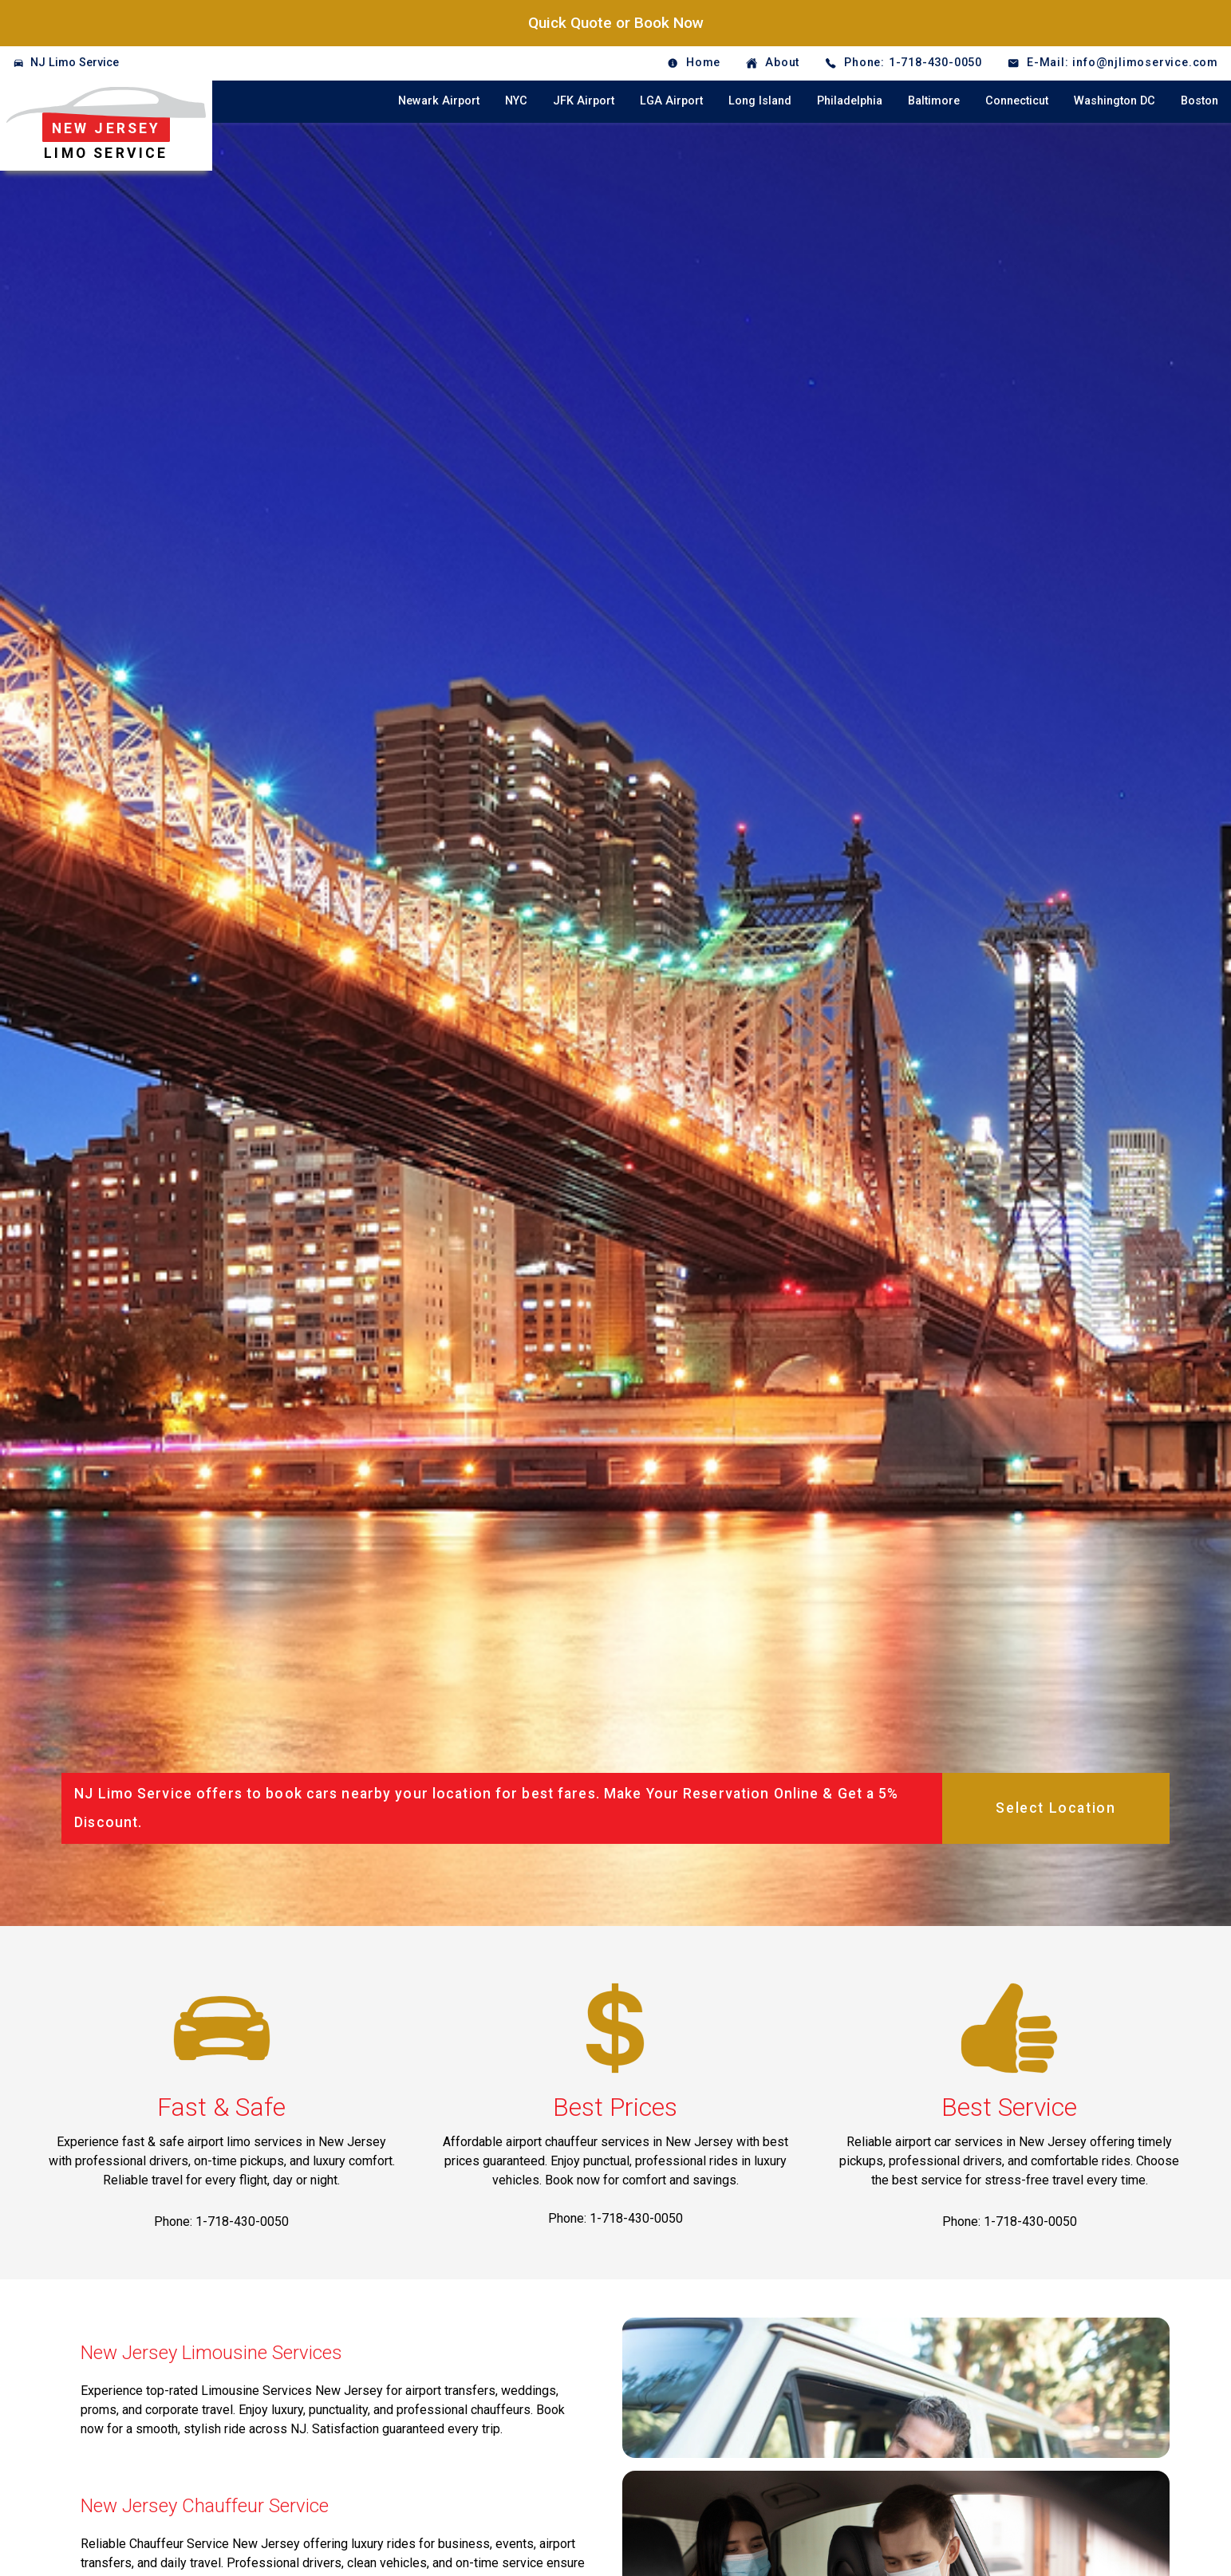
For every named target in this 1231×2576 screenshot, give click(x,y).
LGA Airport (671, 101)
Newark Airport (438, 101)
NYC (516, 101)
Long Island (759, 101)
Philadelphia (849, 101)
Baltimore (934, 101)
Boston (1199, 101)
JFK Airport (583, 101)
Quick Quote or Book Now (616, 23)
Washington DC (1114, 101)
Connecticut (1016, 101)
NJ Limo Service (74, 62)
